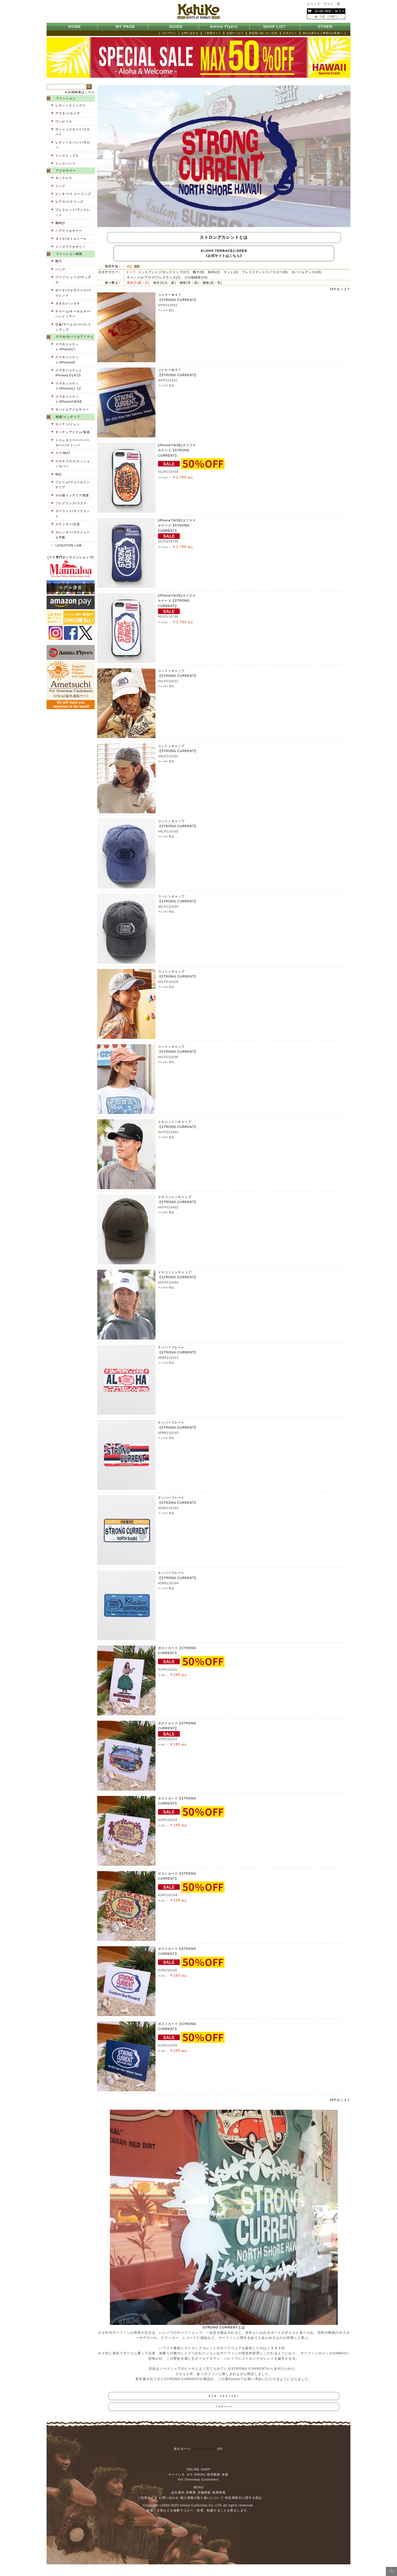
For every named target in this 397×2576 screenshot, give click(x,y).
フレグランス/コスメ (71, 503)
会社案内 (178, 2492)
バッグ (60, 269)
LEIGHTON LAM (68, 545)
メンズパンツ (65, 163)
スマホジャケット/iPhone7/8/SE (68, 399)
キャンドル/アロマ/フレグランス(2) (154, 277)
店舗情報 (204, 2492)
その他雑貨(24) (196, 277)
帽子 (58, 261)
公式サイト (290, 33)
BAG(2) (214, 272)
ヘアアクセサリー (68, 231)
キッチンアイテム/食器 (72, 432)
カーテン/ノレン (67, 424)
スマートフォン (204, 2449)
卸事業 (191, 2492)
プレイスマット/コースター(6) (265, 272)
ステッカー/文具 (67, 524)
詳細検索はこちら (81, 92)
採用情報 (219, 2492)
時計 (58, 474)
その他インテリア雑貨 (72, 495)
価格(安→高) (190, 283)
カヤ (189, 2474)
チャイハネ (176, 2474)
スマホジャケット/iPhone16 (67, 359)
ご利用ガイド (212, 33)
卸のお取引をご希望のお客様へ (323, 33)
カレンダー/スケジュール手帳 (72, 535)
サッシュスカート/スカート (72, 132)
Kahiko (200, 2474)
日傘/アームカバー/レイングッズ (73, 327)
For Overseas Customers (198, 2479)
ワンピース (63, 121)
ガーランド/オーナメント (72, 513)
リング (60, 186)
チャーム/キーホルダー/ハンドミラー (73, 314)
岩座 (225, 2474)
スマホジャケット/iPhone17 (67, 346)
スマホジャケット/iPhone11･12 (68, 386)
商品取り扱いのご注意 (263, 33)
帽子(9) (198, 272)
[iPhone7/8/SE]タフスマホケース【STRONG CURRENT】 (177, 450)
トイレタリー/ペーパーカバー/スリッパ (72, 442)
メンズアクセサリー (70, 247)
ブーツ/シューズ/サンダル (73, 279)
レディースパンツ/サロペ (72, 145)
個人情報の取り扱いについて (202, 2498)
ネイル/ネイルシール (71, 238)
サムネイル (129, 266)
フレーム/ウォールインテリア (72, 484)
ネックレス (63, 178)
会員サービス (235, 33)
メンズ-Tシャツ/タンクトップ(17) (163, 272)
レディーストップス (70, 105)
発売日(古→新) (165, 283)
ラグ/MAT (62, 453)
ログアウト (169, 33)
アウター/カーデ (67, 113)
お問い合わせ (190, 33)
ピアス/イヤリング (69, 202)
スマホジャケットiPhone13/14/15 (68, 373)
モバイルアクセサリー (72, 409)
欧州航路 (214, 2474)
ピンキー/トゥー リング (73, 194)
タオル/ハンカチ (67, 303)
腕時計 (60, 223)
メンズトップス (67, 155)
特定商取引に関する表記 (243, 2498)
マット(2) (231, 272)
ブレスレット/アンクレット (72, 212)
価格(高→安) (212, 283)
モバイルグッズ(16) (306, 272)
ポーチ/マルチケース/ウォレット (73, 293)
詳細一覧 (137, 266)
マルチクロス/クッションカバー (72, 463)
